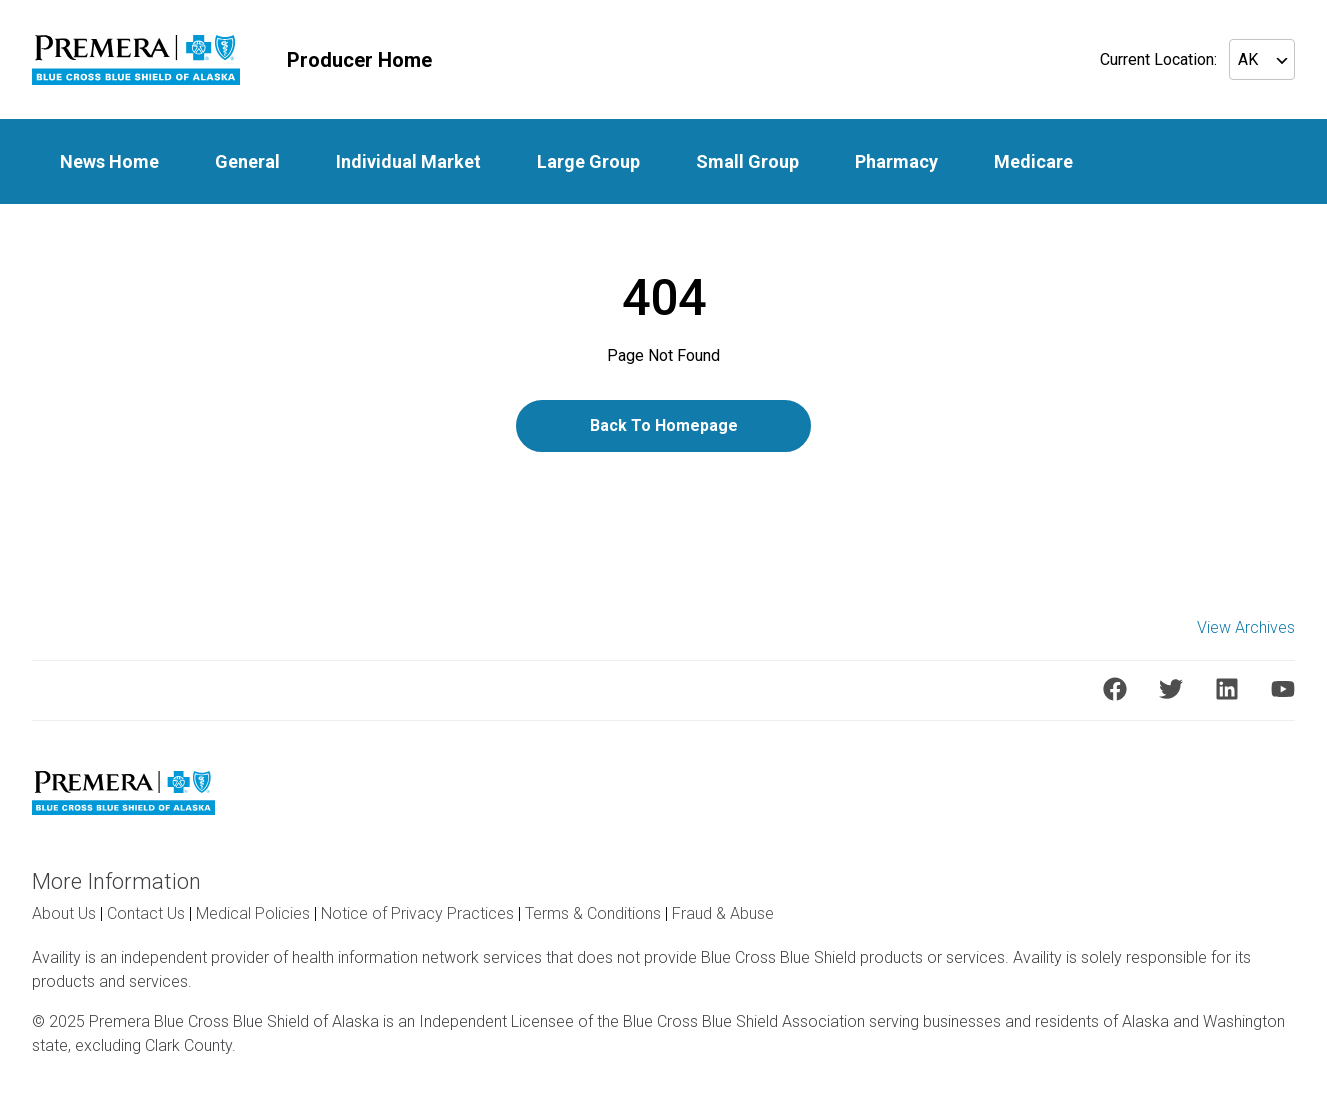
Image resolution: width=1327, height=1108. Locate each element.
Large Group (588, 161)
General (247, 161)
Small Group (747, 161)
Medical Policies (253, 913)
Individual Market (408, 161)
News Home (109, 161)
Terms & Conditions (593, 913)
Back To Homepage (664, 425)
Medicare (1033, 161)
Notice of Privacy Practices (417, 913)
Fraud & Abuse (723, 913)
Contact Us (146, 913)
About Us (64, 913)
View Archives (1246, 627)
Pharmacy (896, 161)
